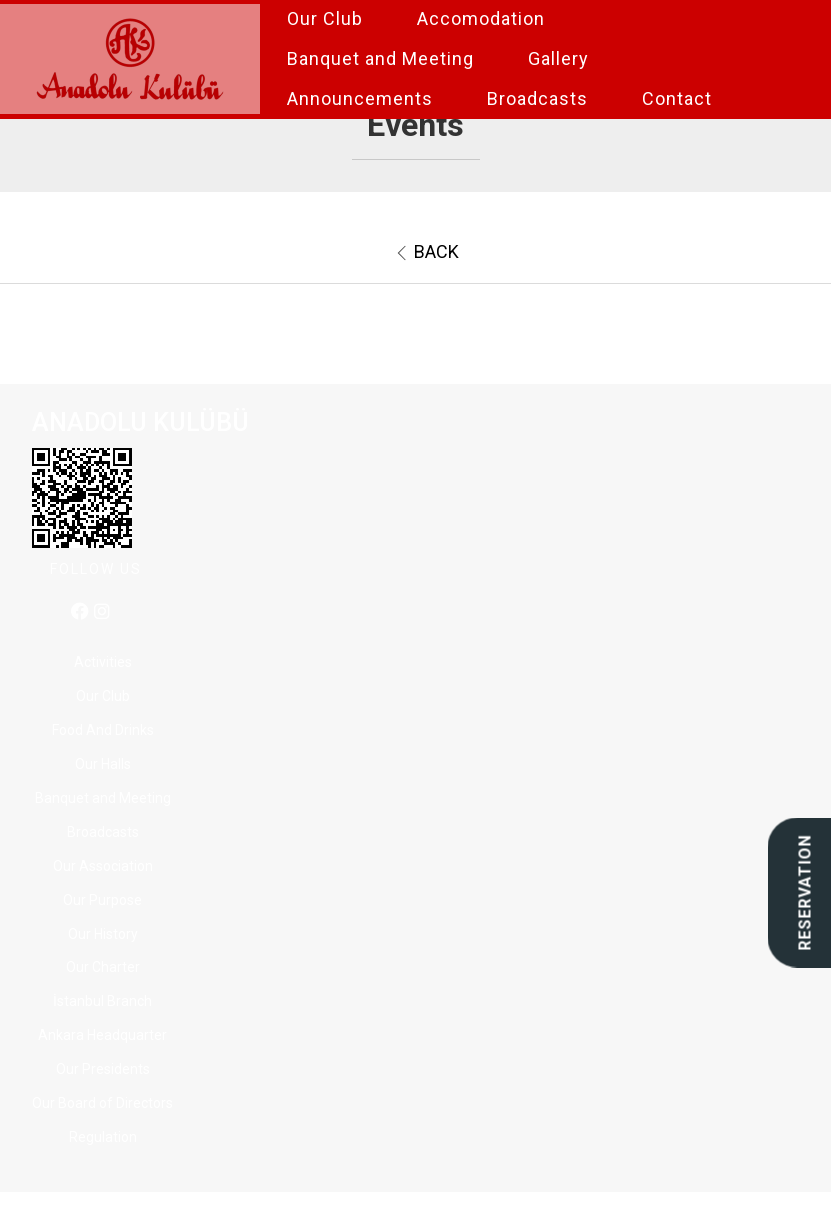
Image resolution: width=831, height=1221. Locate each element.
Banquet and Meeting (380, 58)
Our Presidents (103, 1069)
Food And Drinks (103, 730)
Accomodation (481, 18)
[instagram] (102, 612)
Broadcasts (537, 98)
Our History (103, 934)
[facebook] (80, 612)
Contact (677, 98)
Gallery (558, 58)
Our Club (325, 18)
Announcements (360, 98)
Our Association (103, 866)
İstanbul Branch (102, 1001)
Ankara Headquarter (102, 1035)
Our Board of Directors (102, 1103)
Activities (103, 662)
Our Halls (103, 764)
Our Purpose (102, 900)
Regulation (103, 1137)
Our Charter (103, 967)
